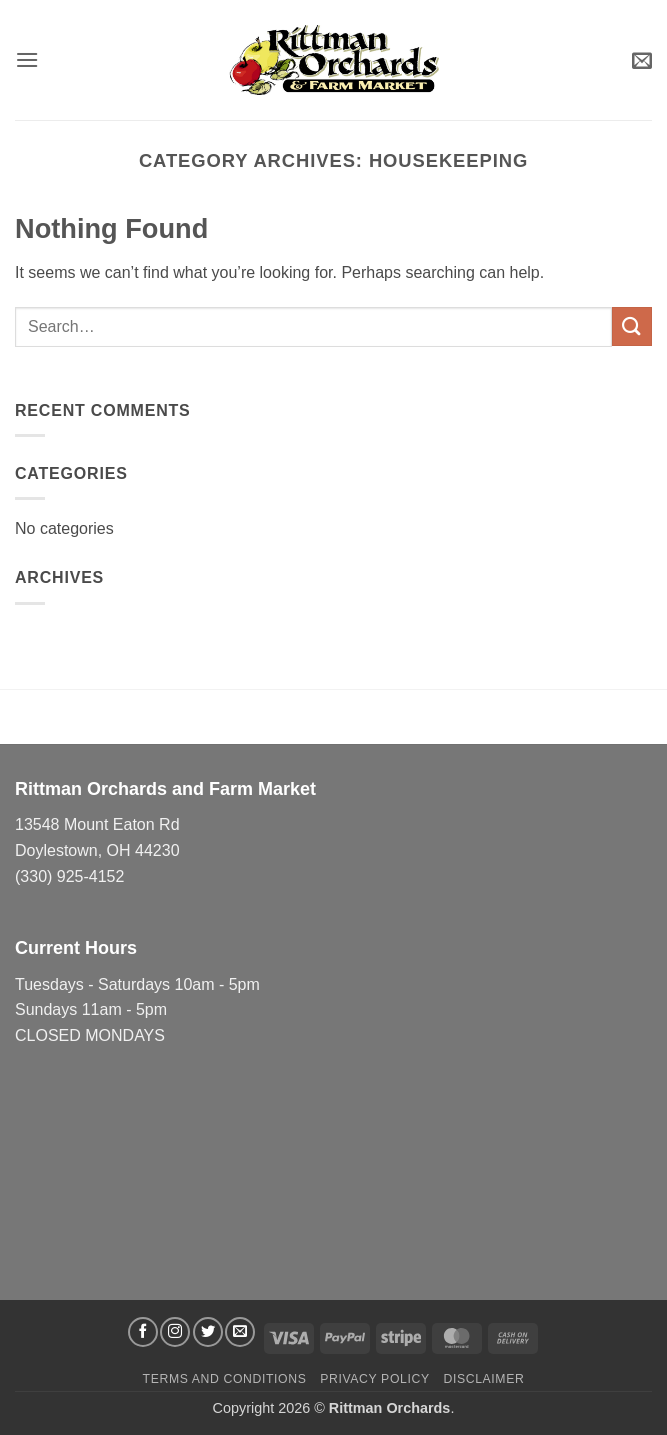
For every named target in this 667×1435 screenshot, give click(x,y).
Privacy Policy (374, 1379)
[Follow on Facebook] (143, 1332)
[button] (27, 59)
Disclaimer (483, 1379)
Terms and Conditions (225, 1379)
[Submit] (632, 326)
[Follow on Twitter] (208, 1332)
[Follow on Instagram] (175, 1332)
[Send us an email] (240, 1332)
